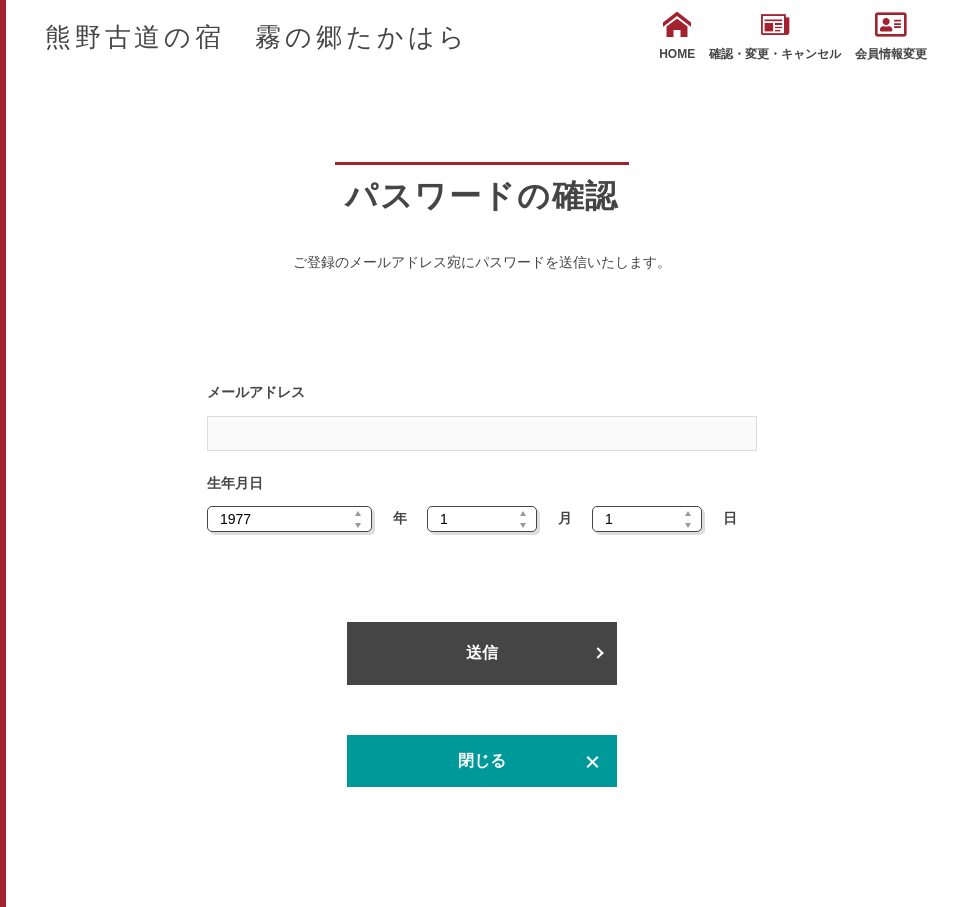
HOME (677, 36)
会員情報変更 (891, 36)
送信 (482, 652)
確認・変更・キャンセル (775, 36)
